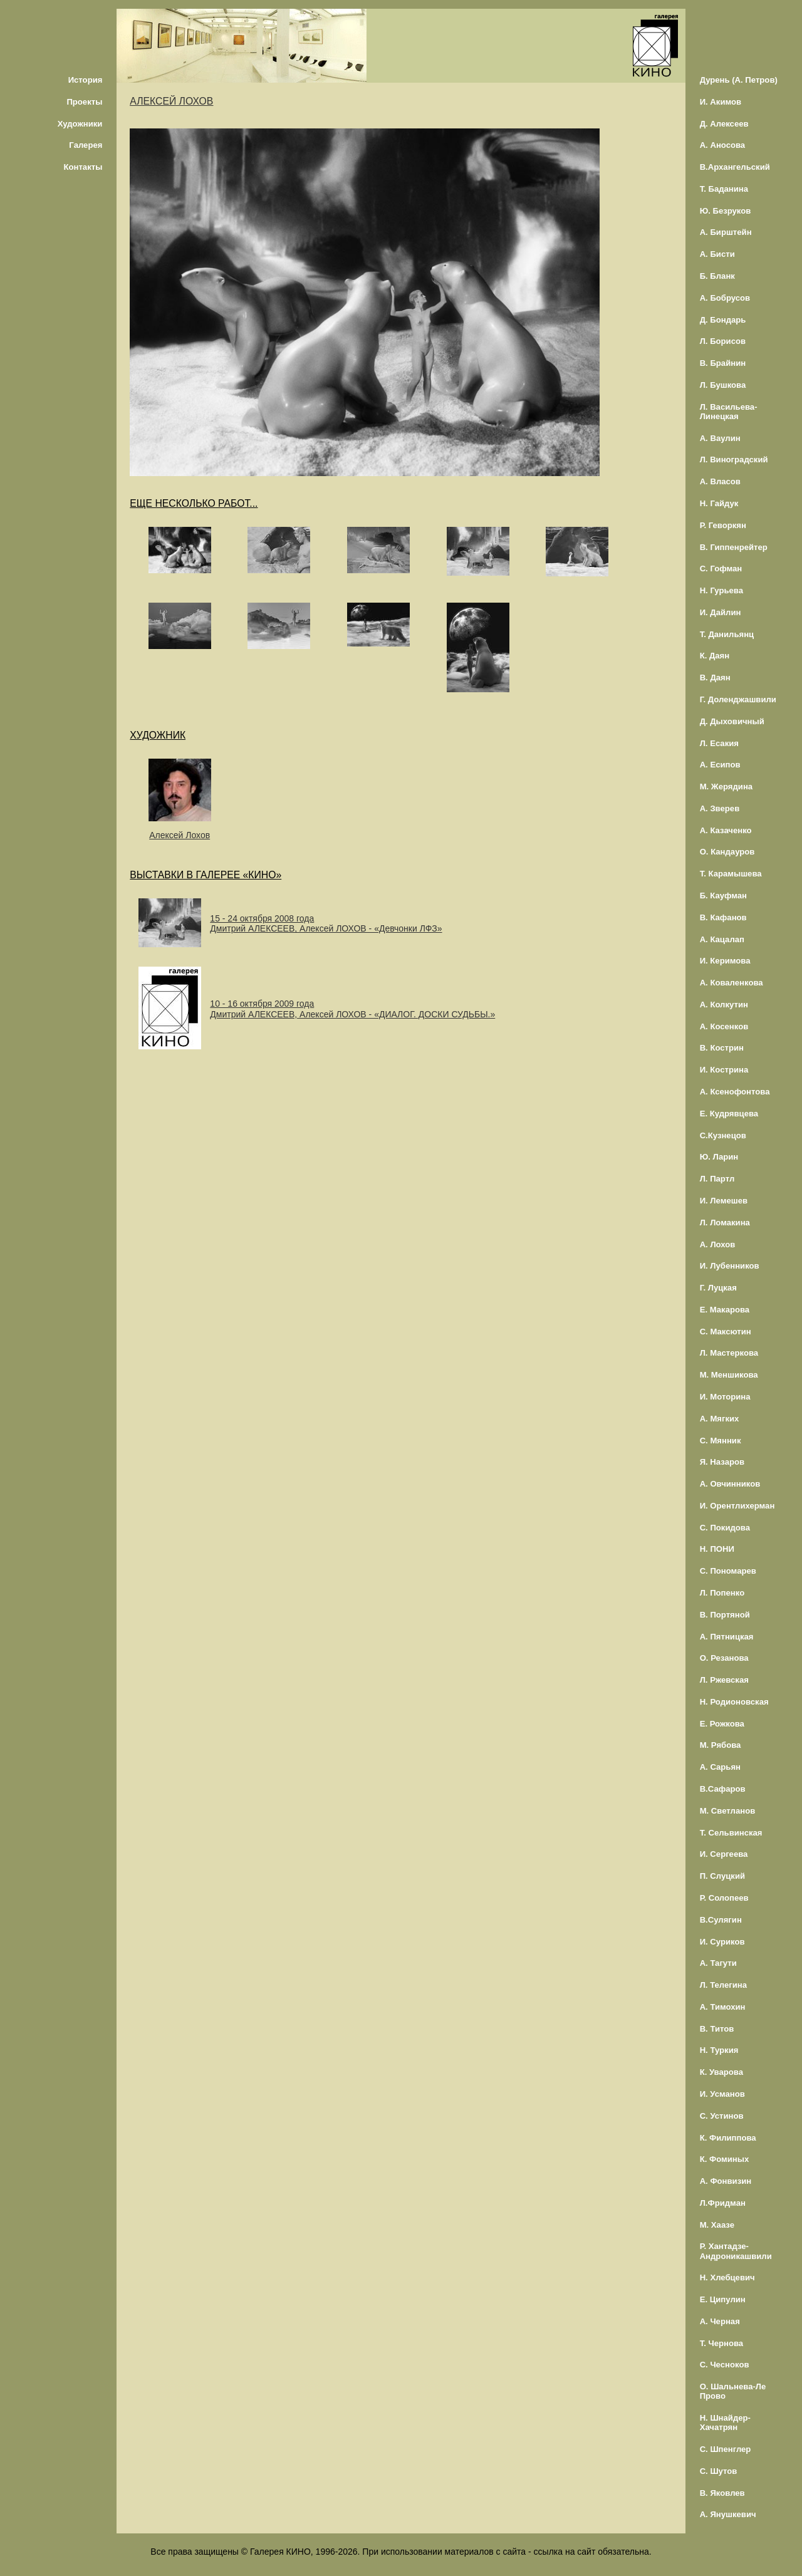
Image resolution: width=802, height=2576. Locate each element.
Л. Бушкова (723, 385)
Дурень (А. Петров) (739, 80)
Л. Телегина (723, 1985)
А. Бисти (717, 254)
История (85, 80)
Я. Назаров (722, 1462)
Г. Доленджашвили (738, 699)
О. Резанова (724, 1658)
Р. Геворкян (723, 525)
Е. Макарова (725, 1309)
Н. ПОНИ (717, 1549)
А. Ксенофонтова (735, 1091)
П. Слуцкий (722, 1876)
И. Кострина (724, 1069)
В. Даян (715, 677)
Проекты (84, 101)
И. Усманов (722, 2094)
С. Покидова (725, 1527)
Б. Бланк (717, 276)
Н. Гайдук (719, 503)
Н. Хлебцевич (727, 2277)
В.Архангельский (735, 167)
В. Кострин (722, 1047)
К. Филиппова (728, 2137)
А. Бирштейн (726, 232)
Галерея (85, 145)
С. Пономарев (728, 1571)
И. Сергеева (724, 1854)
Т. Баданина (724, 189)
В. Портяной (725, 1614)
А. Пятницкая (727, 1636)
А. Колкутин (724, 1004)
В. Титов (717, 2028)
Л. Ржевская (724, 1680)
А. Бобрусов (725, 298)
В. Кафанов (723, 917)
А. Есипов (720, 764)
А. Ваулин (720, 438)
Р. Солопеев (724, 1898)
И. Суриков (722, 1941)
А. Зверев (720, 808)
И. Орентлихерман (737, 1505)
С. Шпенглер (725, 2449)
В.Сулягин (721, 1919)
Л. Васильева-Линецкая (729, 411)
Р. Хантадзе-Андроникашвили (736, 2250)
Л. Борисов (723, 341)
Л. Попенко (722, 1592)
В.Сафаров (723, 1789)
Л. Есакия (719, 743)
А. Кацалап (722, 939)
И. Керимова (725, 960)
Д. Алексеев (724, 123)
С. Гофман (721, 568)
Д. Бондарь (723, 320)
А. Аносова (723, 145)
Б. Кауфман (723, 895)
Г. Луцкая (718, 1287)
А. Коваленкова (731, 982)
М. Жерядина (726, 786)
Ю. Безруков (725, 211)
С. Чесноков (724, 2364)
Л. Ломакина (725, 1222)
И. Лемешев (723, 1200)
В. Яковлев (722, 2493)
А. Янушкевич (728, 2514)
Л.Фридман (723, 2203)
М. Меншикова (729, 1374)
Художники (80, 123)
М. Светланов (728, 1810)
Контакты (82, 167)
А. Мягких (719, 1418)
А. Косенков (724, 1026)
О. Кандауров (727, 851)
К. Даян (715, 655)
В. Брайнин (723, 363)
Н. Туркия (719, 2050)
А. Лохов (718, 1244)
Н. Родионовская (734, 1701)
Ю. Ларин (719, 1156)
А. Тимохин (723, 2007)
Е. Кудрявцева (729, 1113)
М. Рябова (720, 1745)
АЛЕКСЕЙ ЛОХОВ (171, 101)
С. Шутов (718, 2471)
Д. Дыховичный (732, 721)
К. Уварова (721, 2072)
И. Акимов (720, 101)
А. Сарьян (720, 1767)
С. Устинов (722, 2116)
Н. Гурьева (721, 590)
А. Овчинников (730, 1483)
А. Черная (720, 2321)
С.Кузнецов (723, 1135)
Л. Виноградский (734, 459)
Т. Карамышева (731, 873)
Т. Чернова (722, 2343)
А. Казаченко (726, 830)
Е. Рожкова (722, 1723)
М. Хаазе (717, 2225)
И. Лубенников (729, 1265)
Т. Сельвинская (731, 1832)
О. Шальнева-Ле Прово (733, 2391)
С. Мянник (720, 1440)
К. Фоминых (724, 2159)
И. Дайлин (720, 612)
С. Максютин (725, 1331)
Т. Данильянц (727, 634)
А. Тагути (718, 1963)
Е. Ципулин (723, 2299)
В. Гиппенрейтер (734, 547)
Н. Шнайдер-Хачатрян (725, 2422)
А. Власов (720, 481)
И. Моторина (725, 1396)
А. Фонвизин (726, 2181)
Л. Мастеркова (729, 1353)
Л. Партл (717, 1178)
